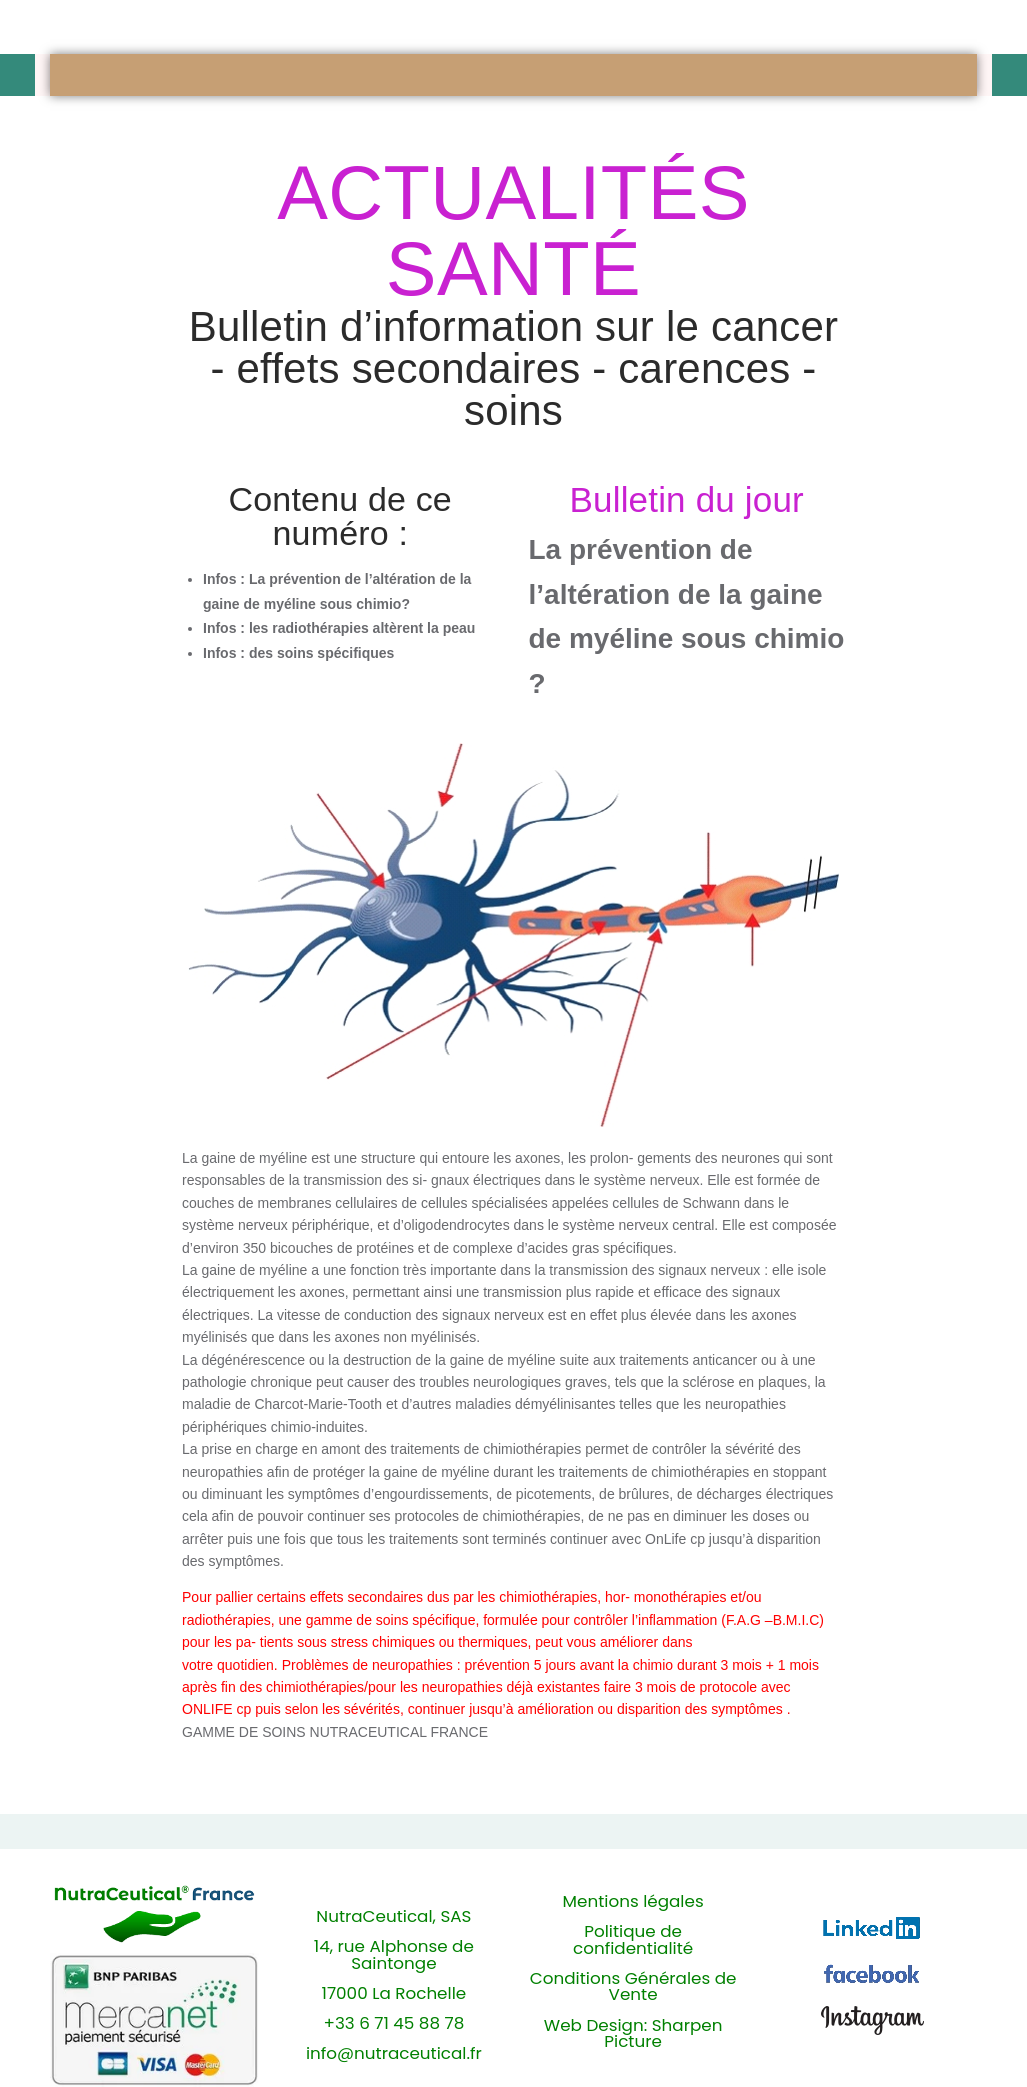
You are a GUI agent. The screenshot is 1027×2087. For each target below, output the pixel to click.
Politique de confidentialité (633, 1940)
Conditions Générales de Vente (633, 1987)
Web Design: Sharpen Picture (633, 2034)
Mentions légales (633, 1901)
